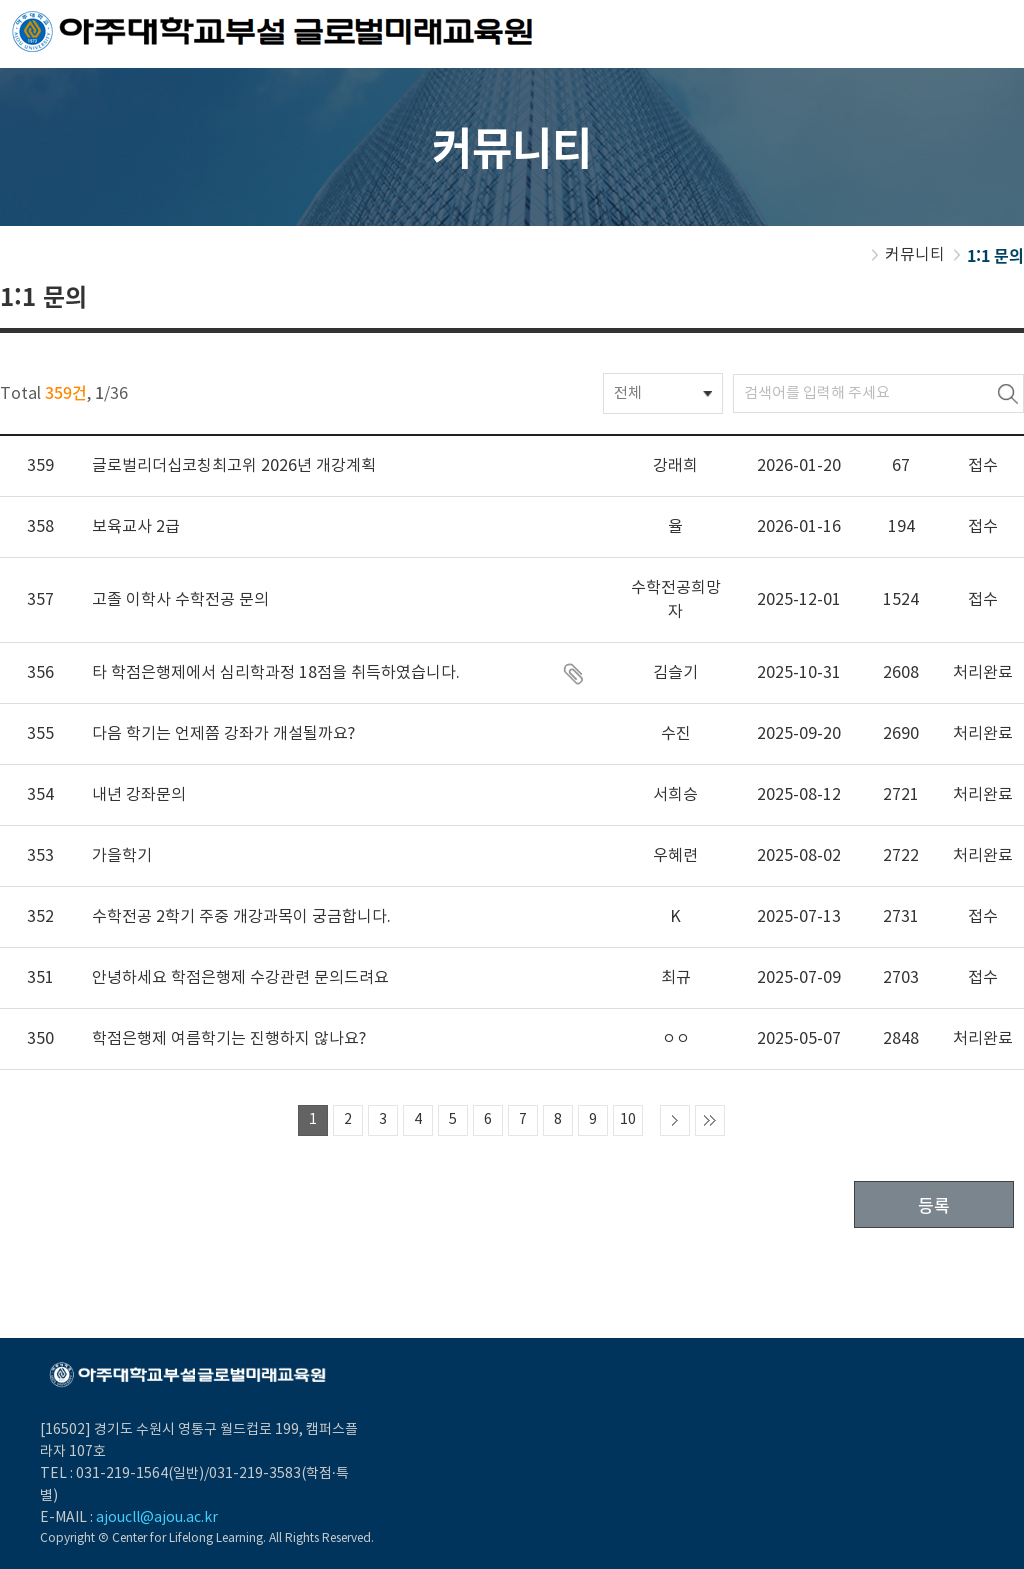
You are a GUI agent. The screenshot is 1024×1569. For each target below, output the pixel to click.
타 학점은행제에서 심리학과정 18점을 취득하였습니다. (276, 673)
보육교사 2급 (136, 527)
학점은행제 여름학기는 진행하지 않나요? (229, 1039)
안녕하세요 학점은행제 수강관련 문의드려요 (240, 978)
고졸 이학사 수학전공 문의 (180, 600)
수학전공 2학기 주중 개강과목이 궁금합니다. (241, 917)
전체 (628, 393)
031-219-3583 (255, 1474)
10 (628, 1120)
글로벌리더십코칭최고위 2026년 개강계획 (234, 466)
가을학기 (122, 856)
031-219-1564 (122, 1474)
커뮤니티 (915, 255)
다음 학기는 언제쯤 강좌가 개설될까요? (223, 734)
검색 (1008, 393)
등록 (934, 1204)
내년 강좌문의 (139, 795)
